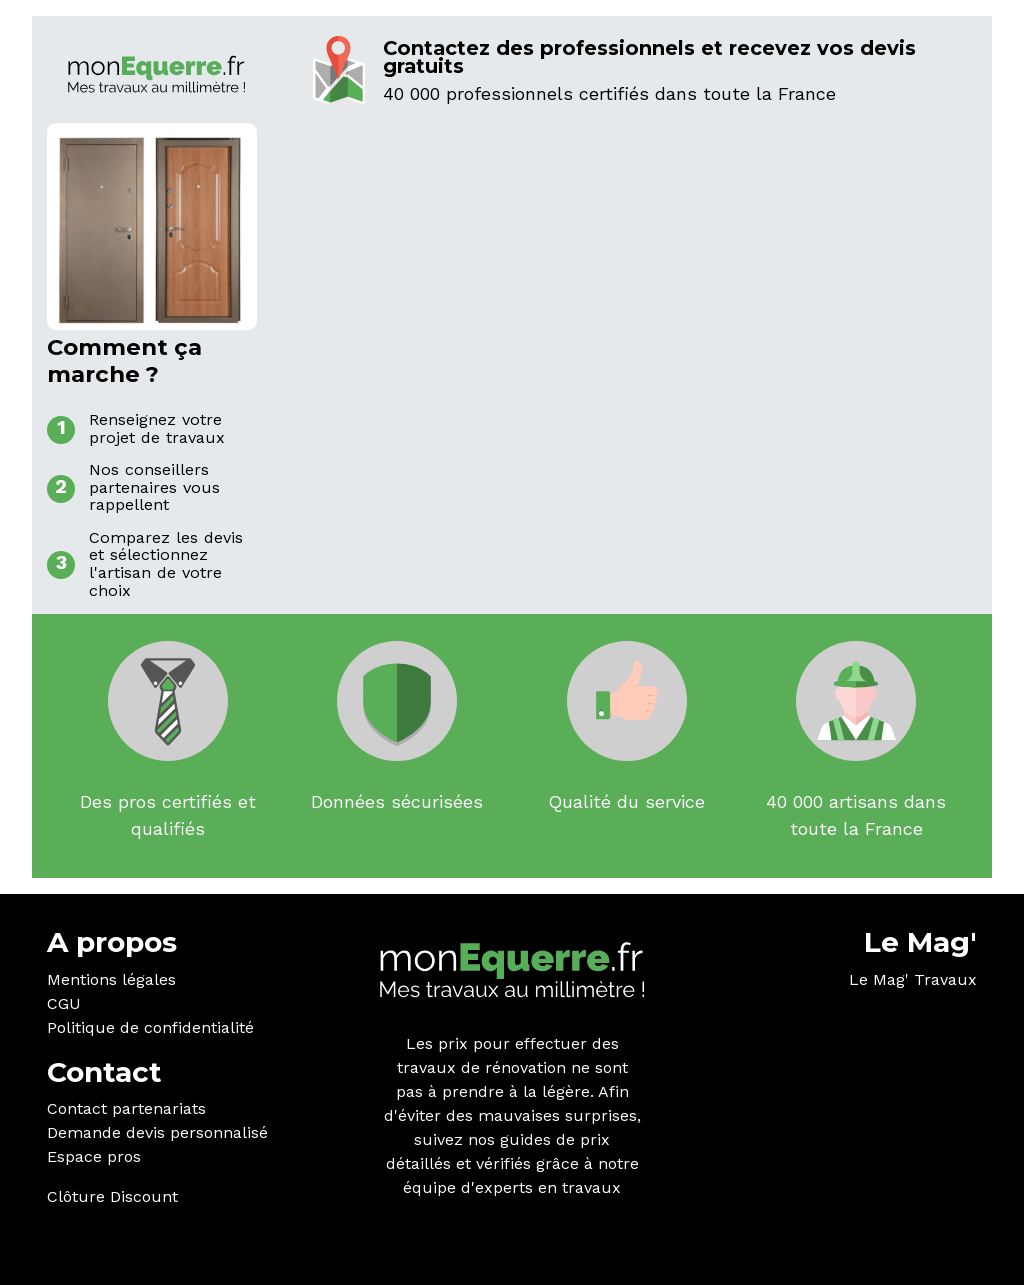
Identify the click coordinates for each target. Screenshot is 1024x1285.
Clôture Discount (112, 1196)
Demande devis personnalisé (157, 1132)
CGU (64, 1003)
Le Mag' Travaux (913, 979)
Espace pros (94, 1156)
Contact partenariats (126, 1108)
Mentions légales (111, 979)
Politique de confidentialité (150, 1027)
